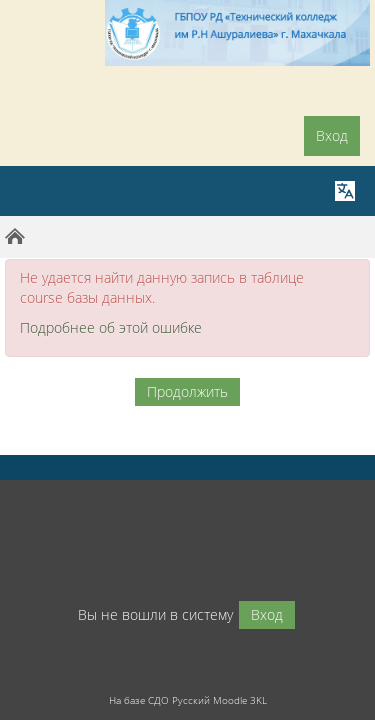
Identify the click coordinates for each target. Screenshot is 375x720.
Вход (332, 135)
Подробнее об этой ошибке (111, 327)
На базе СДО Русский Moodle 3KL (188, 700)
